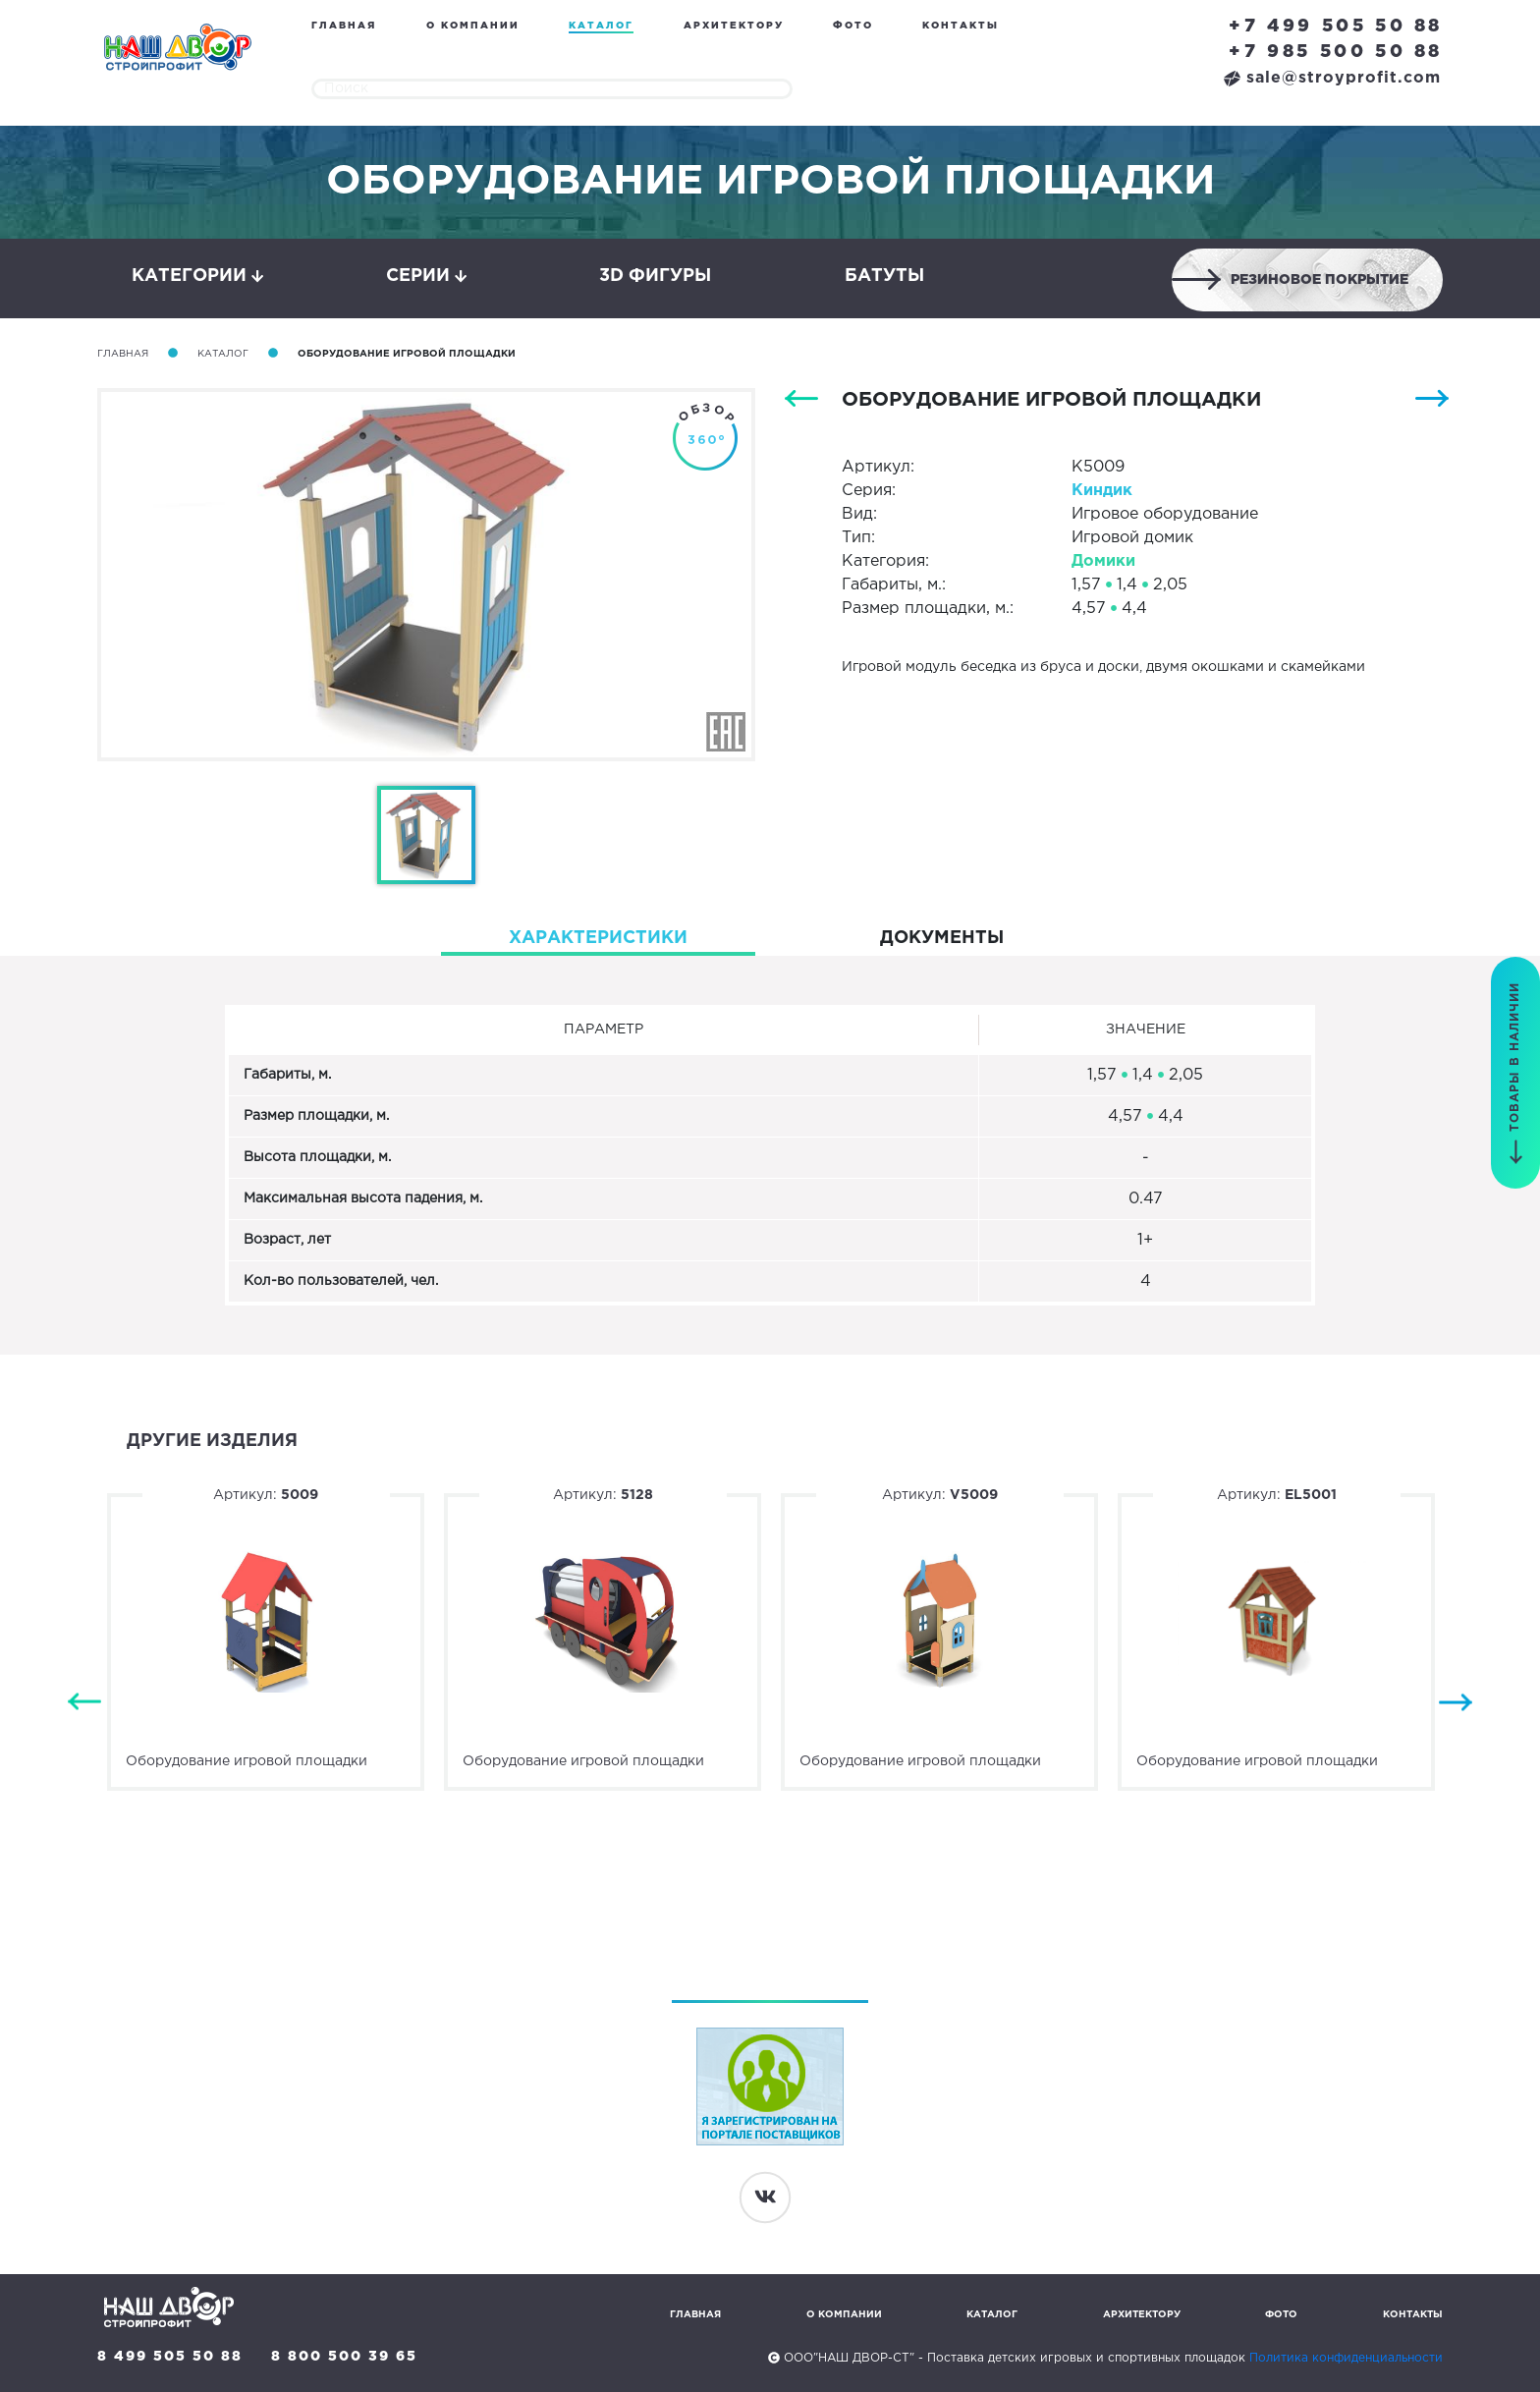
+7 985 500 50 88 (1336, 52)
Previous (84, 1703)
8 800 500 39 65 (344, 2357)
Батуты (884, 276)
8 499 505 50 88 (170, 2357)
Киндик (1102, 490)
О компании (473, 26)
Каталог (601, 26)
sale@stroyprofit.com (1332, 78)
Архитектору (734, 26)
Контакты (960, 26)
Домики (1103, 561)
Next (1455, 1703)
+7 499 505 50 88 (1336, 26)
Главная (343, 26)
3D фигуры (655, 276)
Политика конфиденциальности (1346, 2358)
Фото (853, 26)
